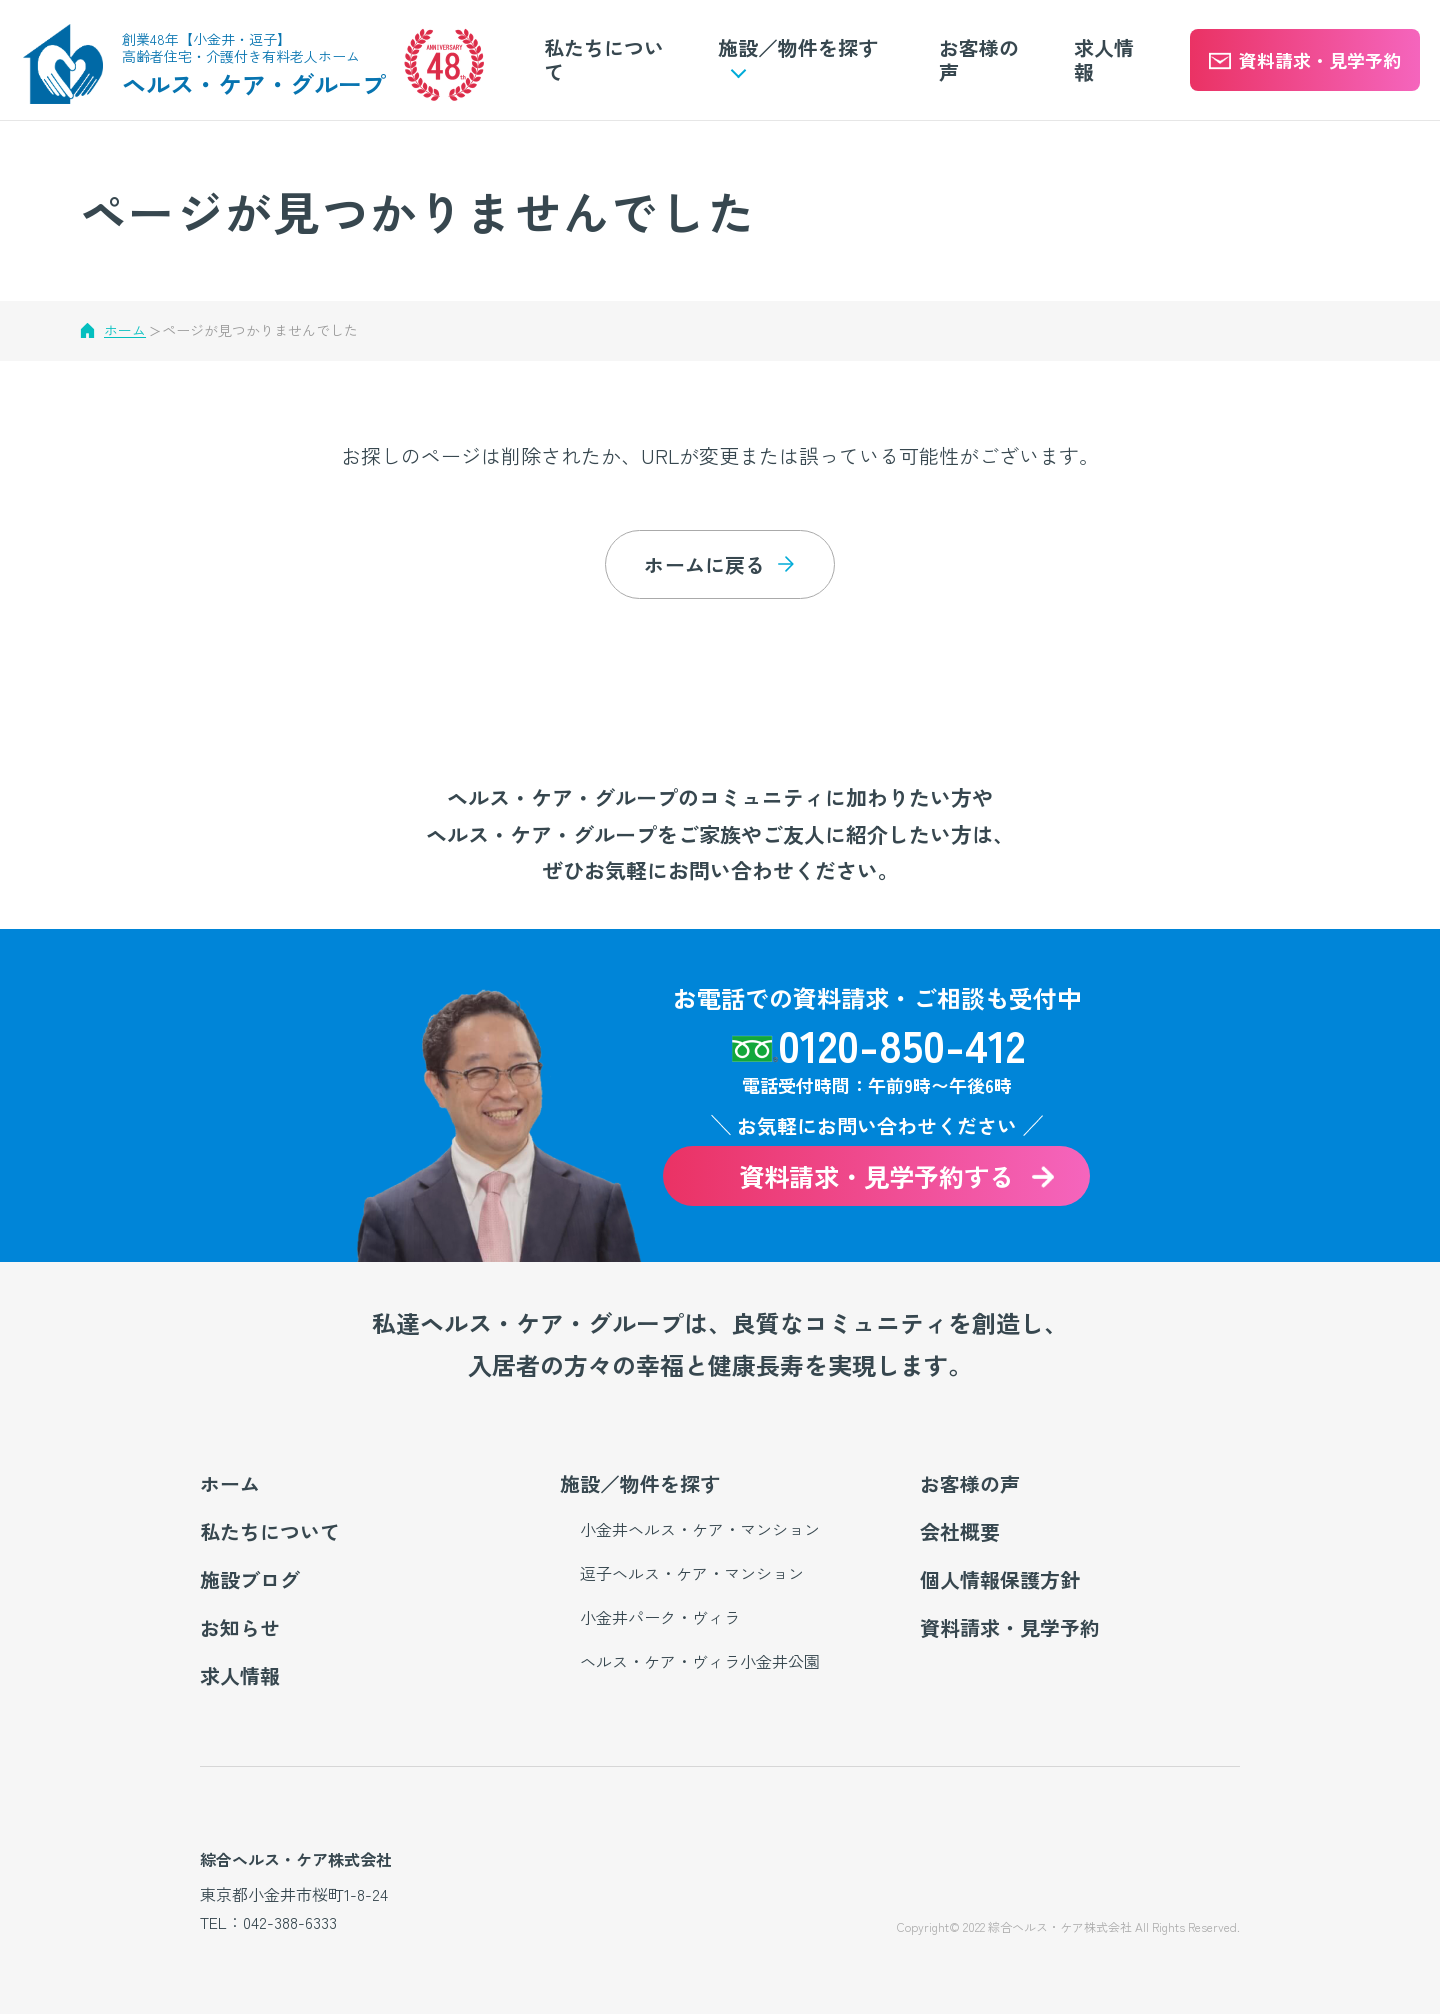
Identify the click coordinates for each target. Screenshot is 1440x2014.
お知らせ (240, 1627)
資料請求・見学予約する (877, 1177)
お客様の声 (979, 59)
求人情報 (1104, 59)
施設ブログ (250, 1579)
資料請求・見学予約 (1010, 1627)
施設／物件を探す (640, 1483)
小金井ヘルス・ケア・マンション (700, 1529)
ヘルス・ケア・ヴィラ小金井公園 (700, 1661)
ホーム (125, 330)
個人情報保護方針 (1000, 1579)
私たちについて (604, 59)
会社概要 (960, 1531)
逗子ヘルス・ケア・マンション (692, 1573)
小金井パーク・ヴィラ (660, 1617)
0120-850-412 (901, 1044)
